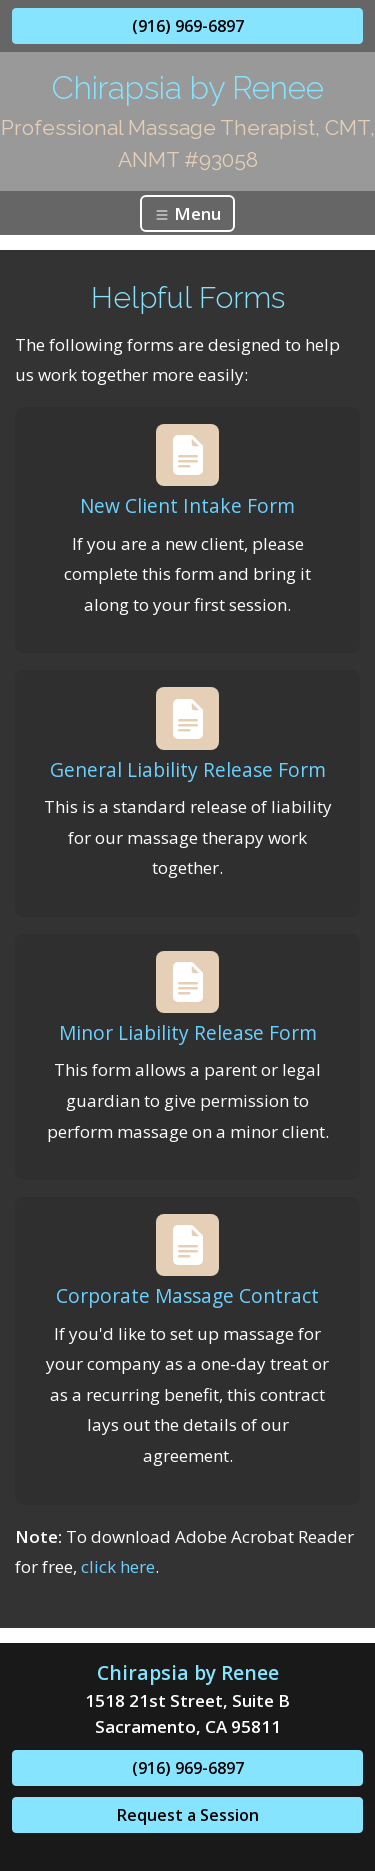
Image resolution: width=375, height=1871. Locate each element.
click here (118, 1566)
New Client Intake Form (187, 505)
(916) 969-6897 (188, 26)
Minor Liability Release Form (188, 1032)
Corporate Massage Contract (187, 1295)
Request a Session (188, 1815)
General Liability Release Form (188, 769)
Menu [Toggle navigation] (187, 213)
